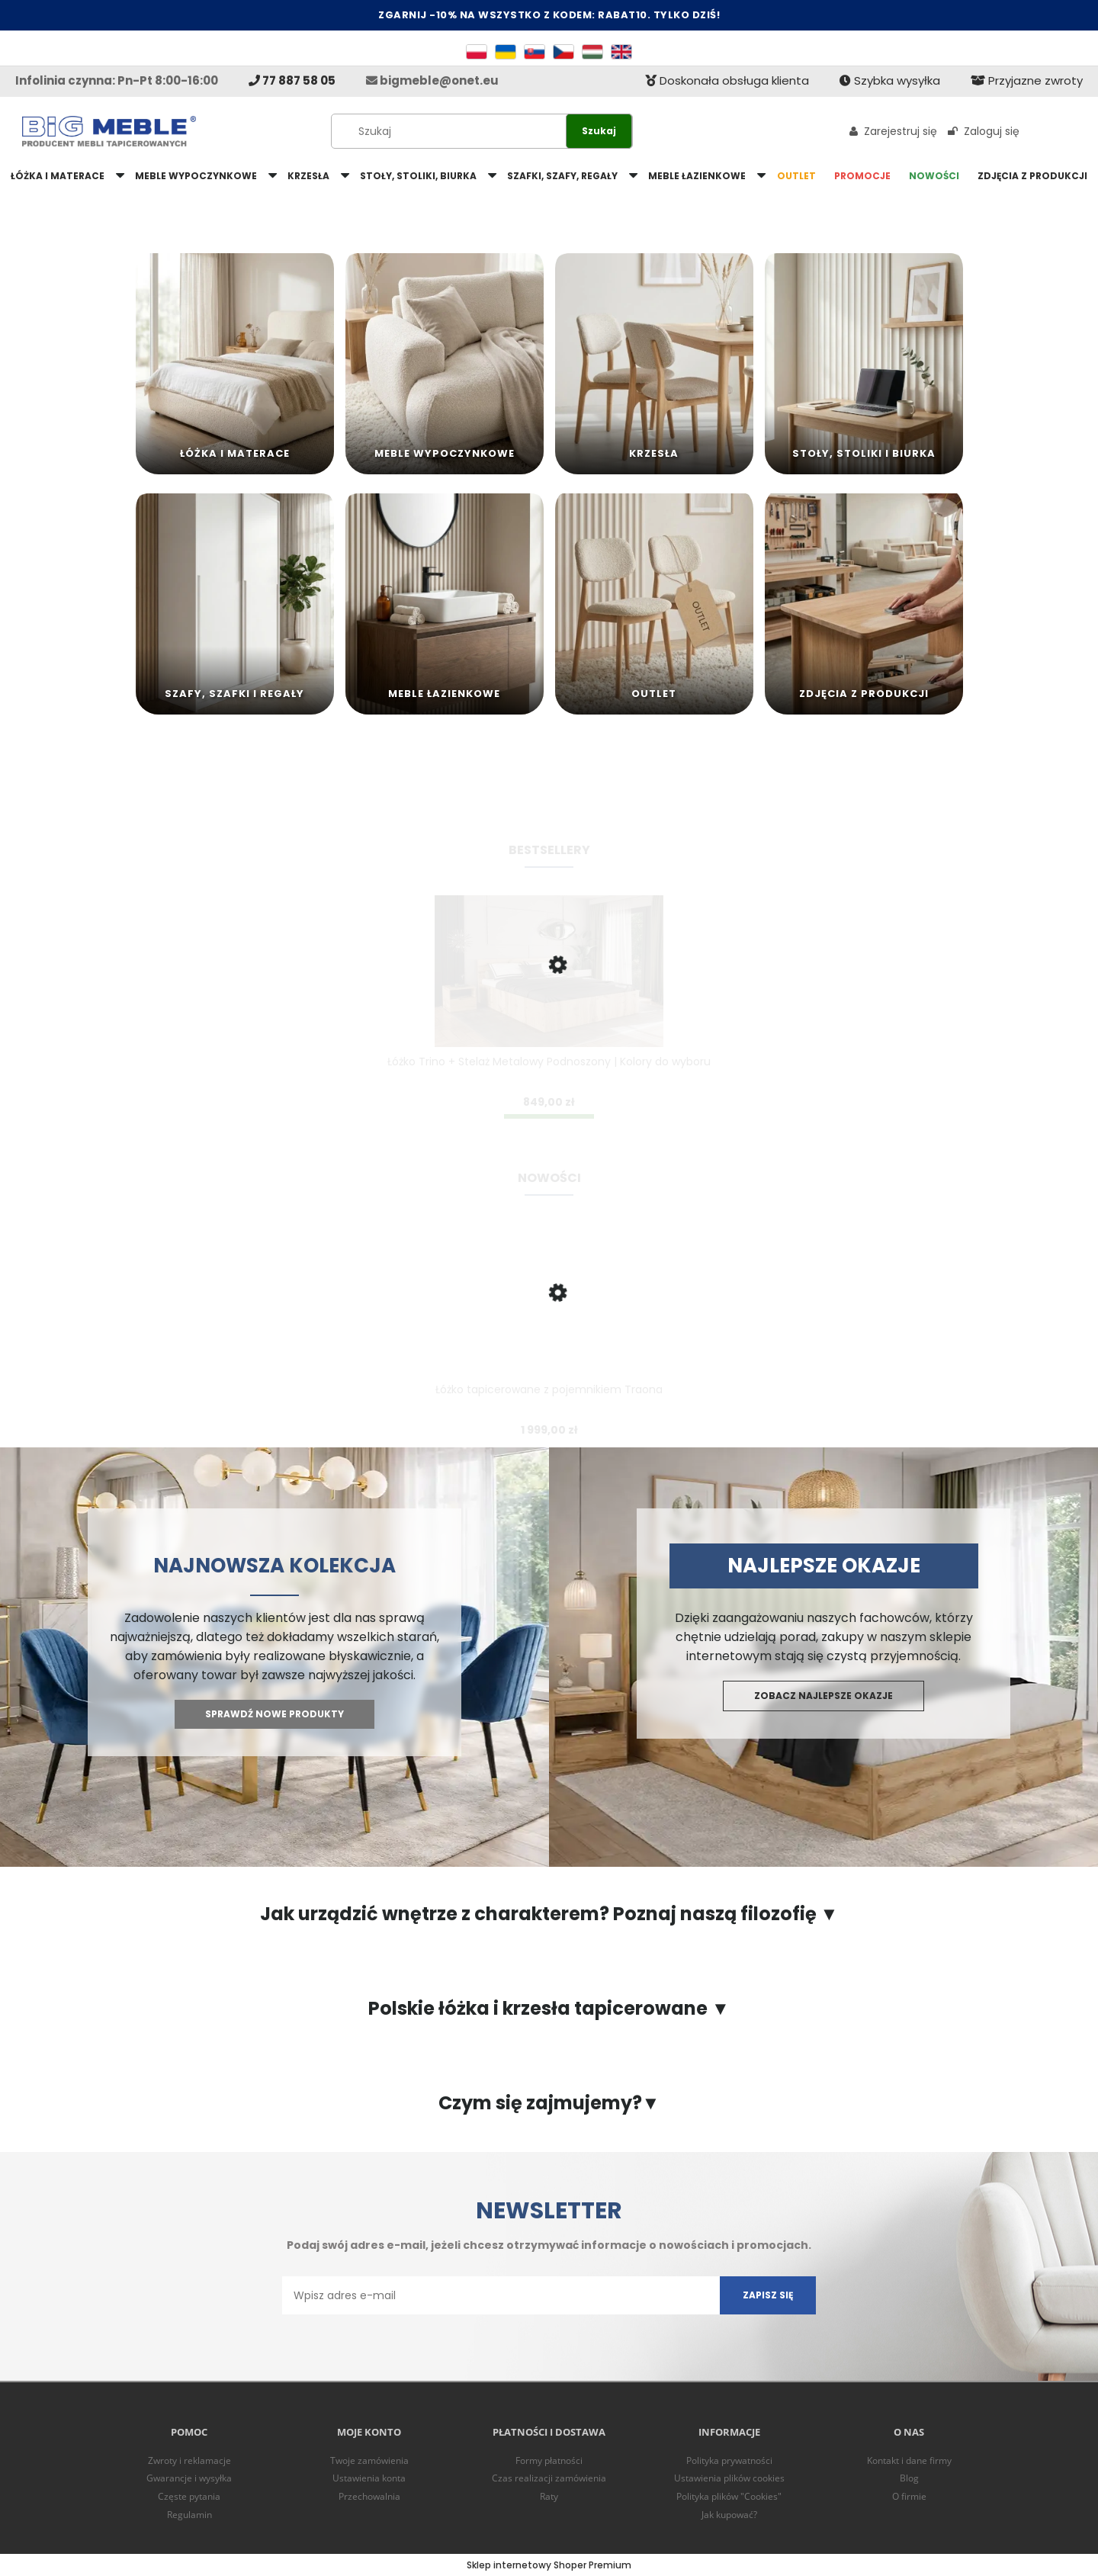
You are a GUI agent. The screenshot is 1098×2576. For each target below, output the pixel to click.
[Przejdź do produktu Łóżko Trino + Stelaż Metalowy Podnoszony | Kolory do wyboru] (549, 992)
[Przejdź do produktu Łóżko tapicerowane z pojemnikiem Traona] (549, 1320)
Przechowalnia (369, 2496)
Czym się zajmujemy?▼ (549, 2103)
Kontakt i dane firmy (909, 2460)
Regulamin (189, 2514)
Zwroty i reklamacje (189, 2460)
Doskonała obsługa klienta (727, 80)
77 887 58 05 (292, 80)
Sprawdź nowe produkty (274, 1713)
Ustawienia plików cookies (729, 2478)
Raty (549, 2496)
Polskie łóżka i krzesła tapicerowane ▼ (549, 2008)
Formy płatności (549, 2460)
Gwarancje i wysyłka (189, 2478)
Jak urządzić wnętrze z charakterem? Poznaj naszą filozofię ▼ (549, 1914)
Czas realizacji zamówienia (549, 2478)
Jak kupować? (729, 2514)
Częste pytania (189, 2496)
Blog (909, 2478)
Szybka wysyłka (890, 80)
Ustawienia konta (369, 2478)
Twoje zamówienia (369, 2460)
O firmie (909, 2496)
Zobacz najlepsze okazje (823, 1695)
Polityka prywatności (729, 2460)
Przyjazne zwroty (1027, 80)
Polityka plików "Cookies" (729, 2496)
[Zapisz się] (768, 2295)
